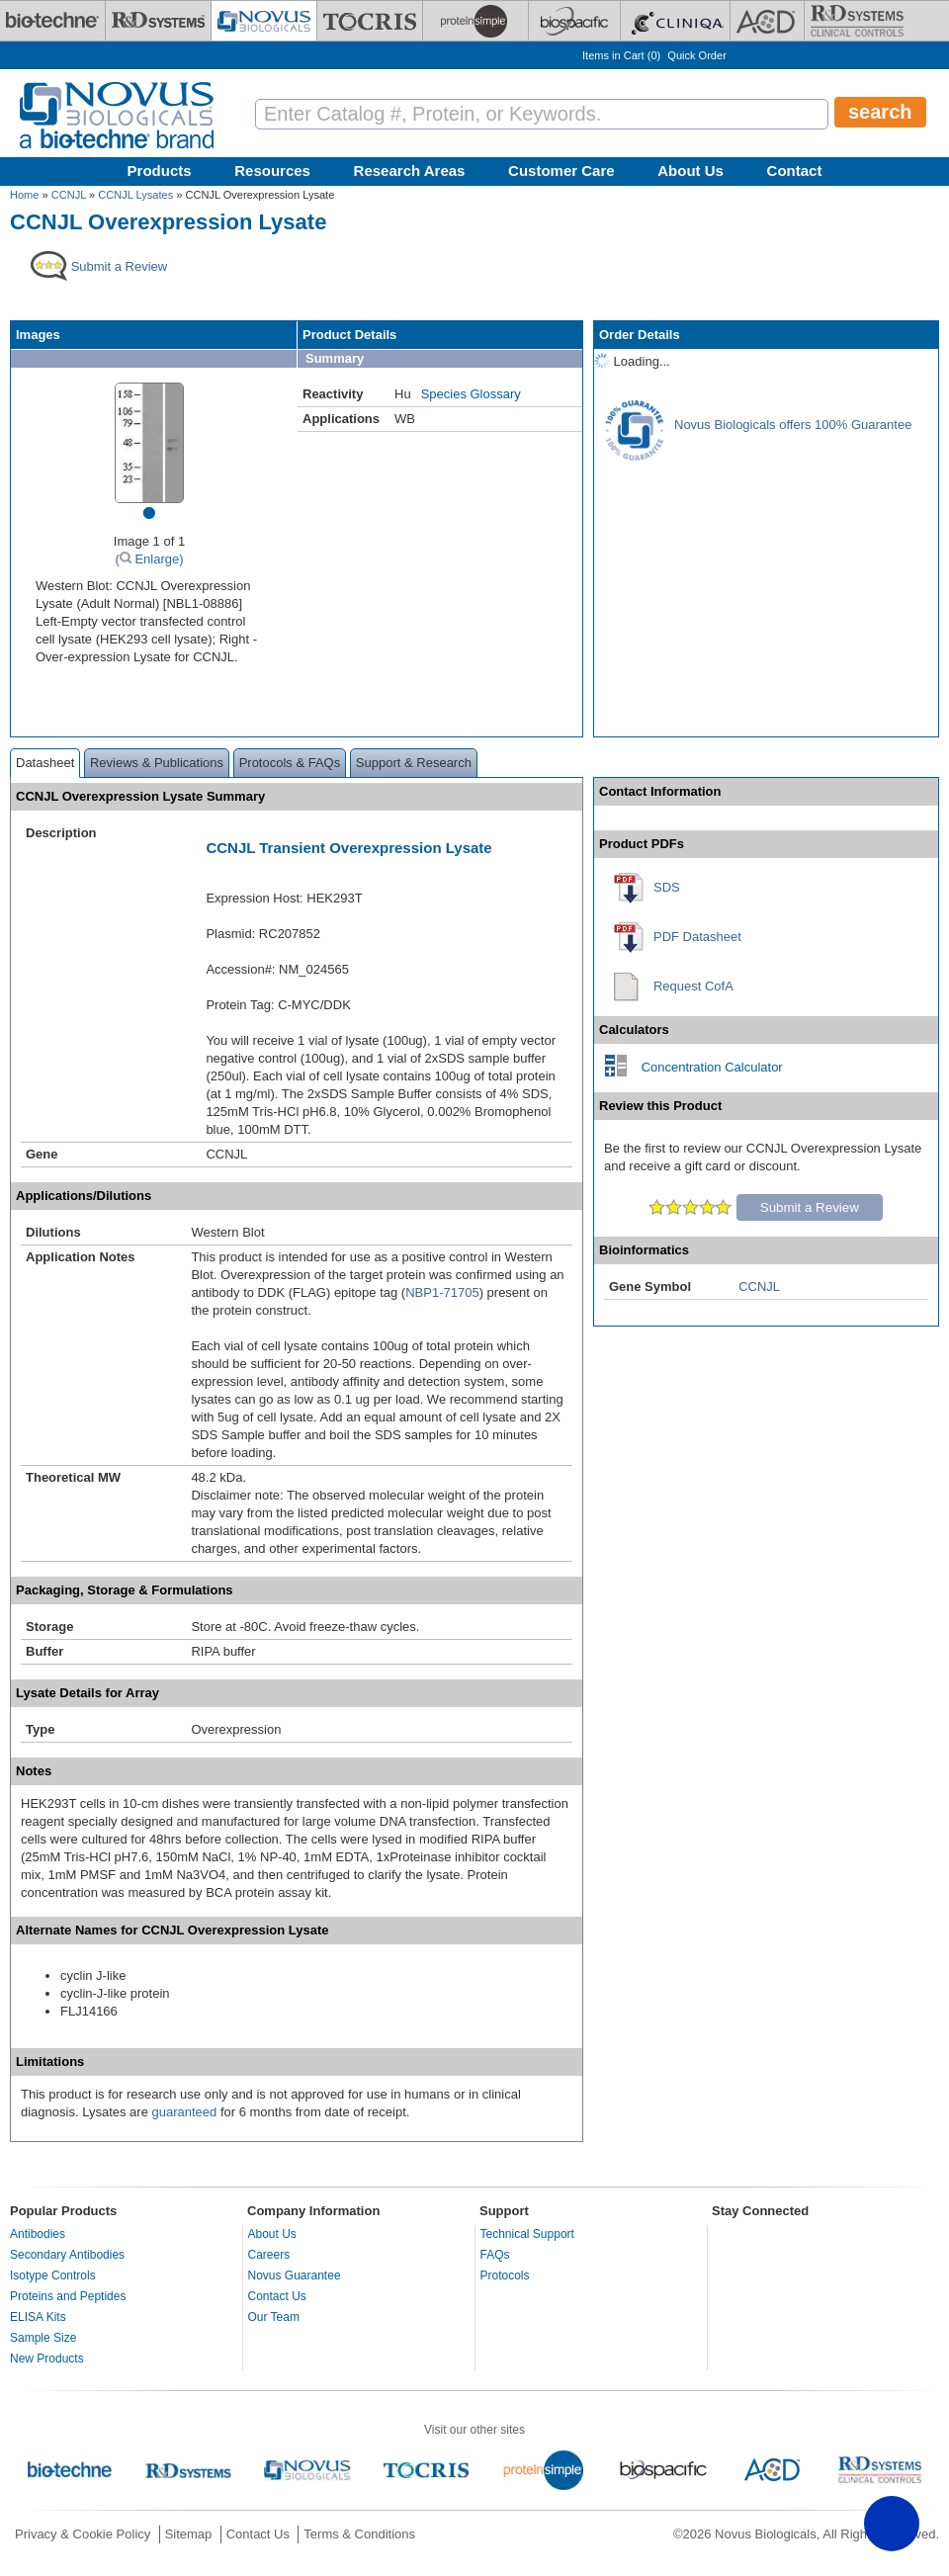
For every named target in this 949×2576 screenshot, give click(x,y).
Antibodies (37, 2234)
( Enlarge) (149, 559)
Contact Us (277, 2296)
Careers (269, 2255)
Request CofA (693, 986)
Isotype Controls (53, 2275)
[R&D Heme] (857, 21)
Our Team (274, 2317)
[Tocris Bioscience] (369, 21)
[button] (891, 2523)
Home (24, 195)
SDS (666, 887)
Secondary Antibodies (67, 2255)
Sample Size (43, 2338)
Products (160, 170)
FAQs (495, 2255)
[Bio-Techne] (52, 21)
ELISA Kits (38, 2317)
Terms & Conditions (359, 2534)
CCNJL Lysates (135, 195)
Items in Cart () (621, 55)
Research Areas (410, 170)
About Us (690, 170)
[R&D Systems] (158, 21)
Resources (272, 170)
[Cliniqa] (675, 21)
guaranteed (183, 2111)
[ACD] (767, 21)
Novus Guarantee (294, 2275)
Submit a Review (809, 1207)
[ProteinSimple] (475, 21)
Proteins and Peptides (68, 2296)
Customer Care (561, 170)
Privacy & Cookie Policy (82, 2534)
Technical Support (527, 2234)
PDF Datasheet (697, 936)
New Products (47, 2358)
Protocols (505, 2275)
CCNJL (68, 195)
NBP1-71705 (441, 1292)
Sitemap (189, 2534)
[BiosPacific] (574, 21)
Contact (794, 170)
